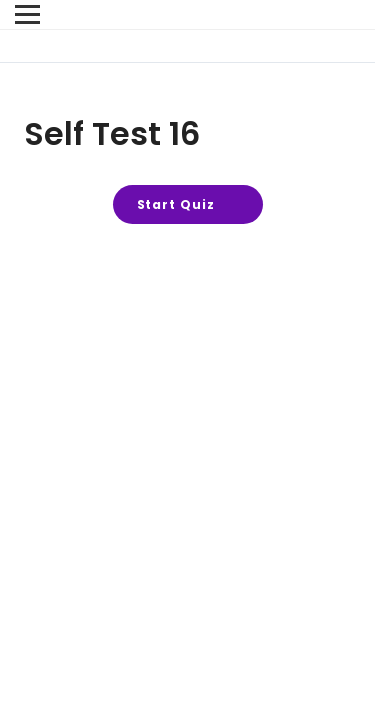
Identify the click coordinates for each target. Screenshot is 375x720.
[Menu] (27, 14)
